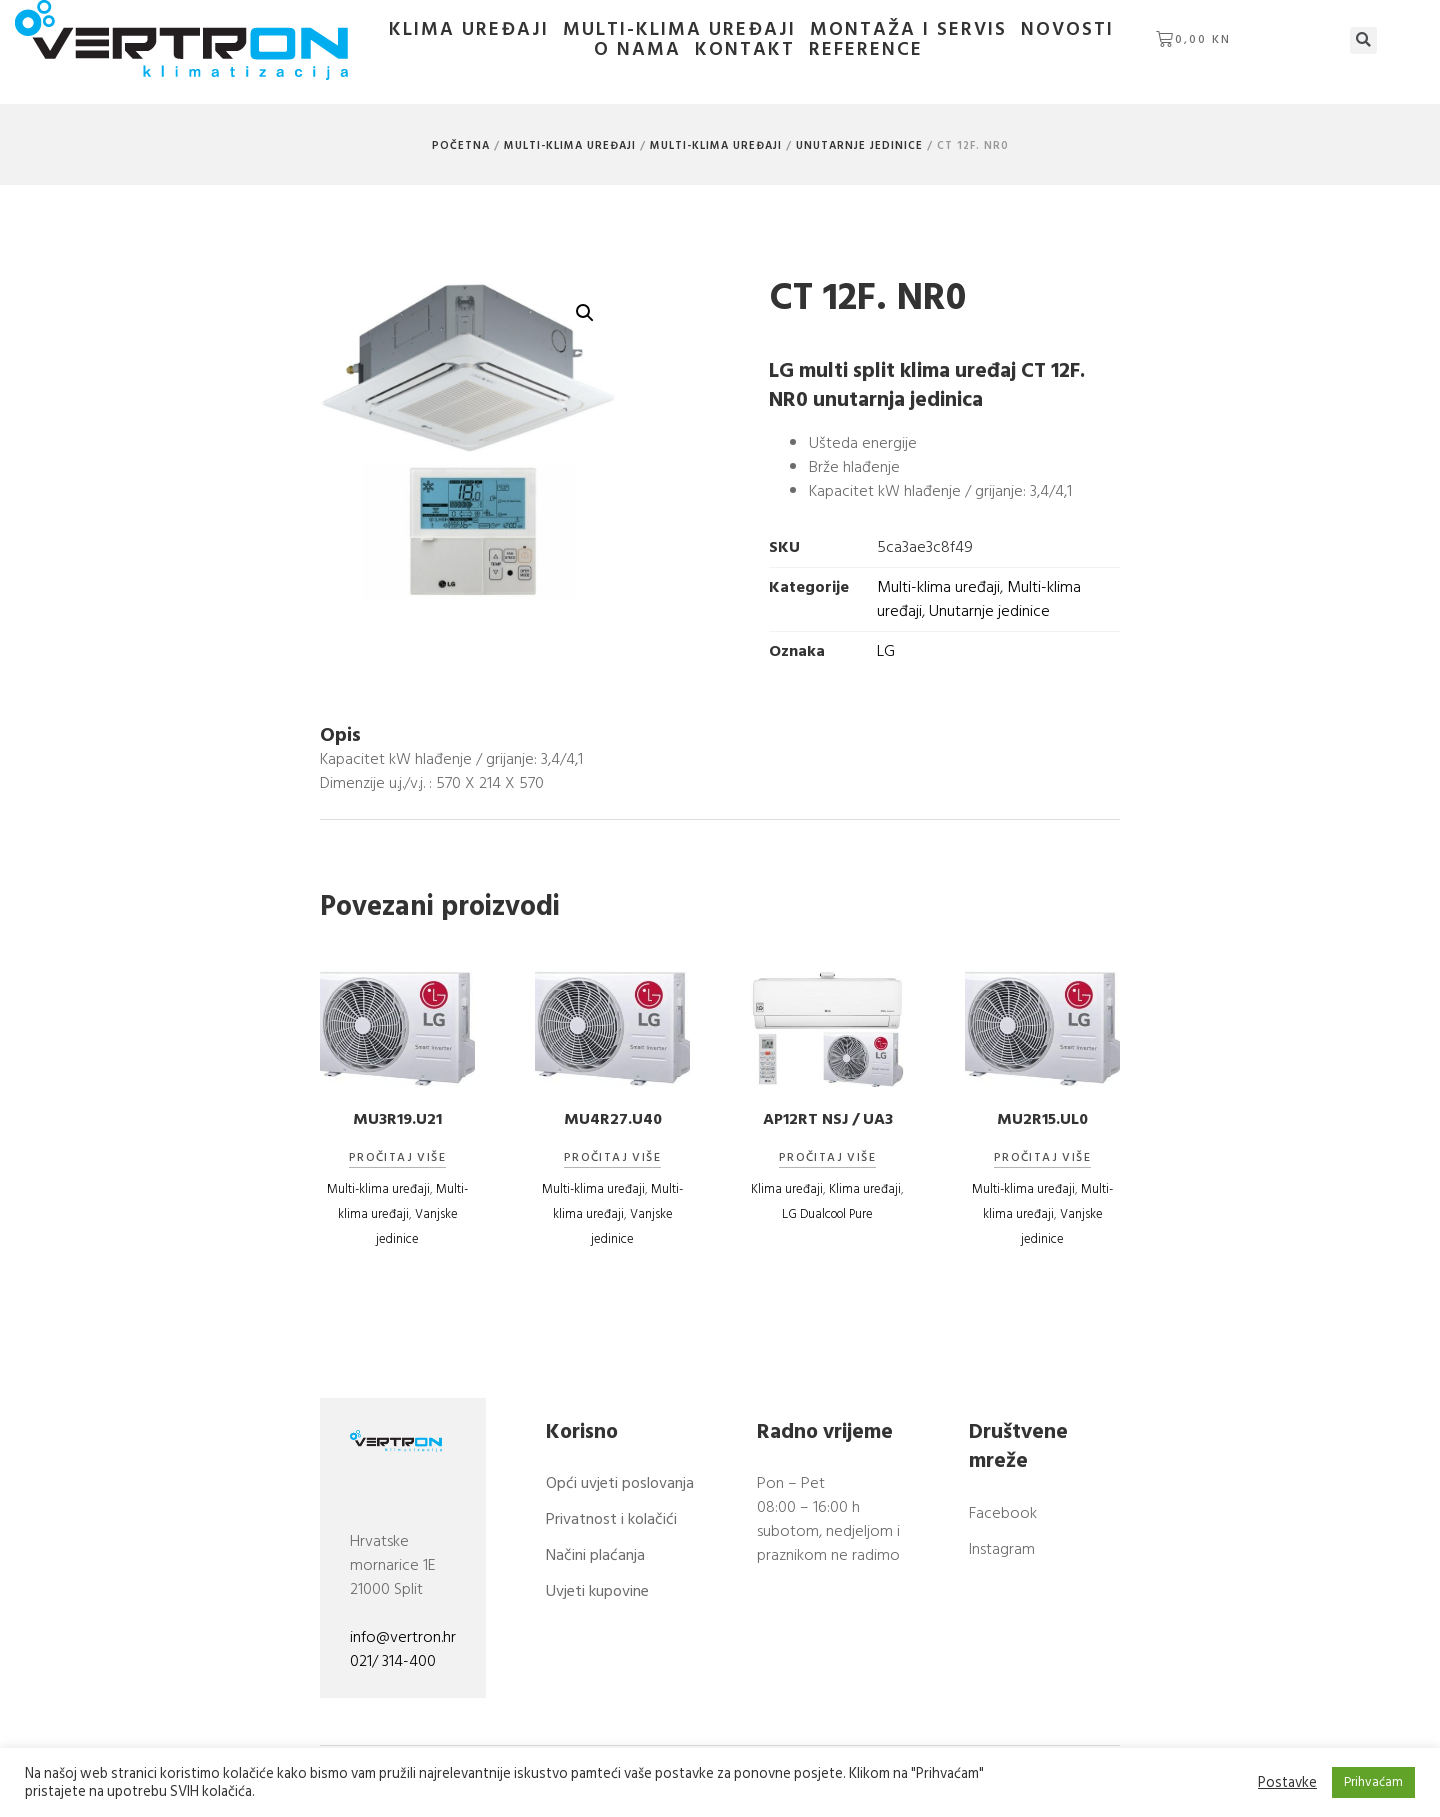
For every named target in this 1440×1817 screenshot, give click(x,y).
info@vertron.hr (403, 1638)
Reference (856, 50)
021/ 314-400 (393, 1662)
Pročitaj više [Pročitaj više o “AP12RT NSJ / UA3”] (827, 1158)
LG (857, 651)
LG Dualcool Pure (827, 1214)
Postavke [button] (1287, 1783)
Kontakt (735, 50)
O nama (1161, 30)
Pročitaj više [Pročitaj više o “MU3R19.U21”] (397, 1158)
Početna (461, 146)
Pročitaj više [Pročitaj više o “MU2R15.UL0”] (1042, 1158)
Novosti (1057, 30)
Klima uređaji (459, 30)
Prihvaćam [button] (1373, 1782)
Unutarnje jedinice (859, 146)
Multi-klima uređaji (669, 30)
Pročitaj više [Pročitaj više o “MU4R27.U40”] (612, 1158)
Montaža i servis (898, 30)
